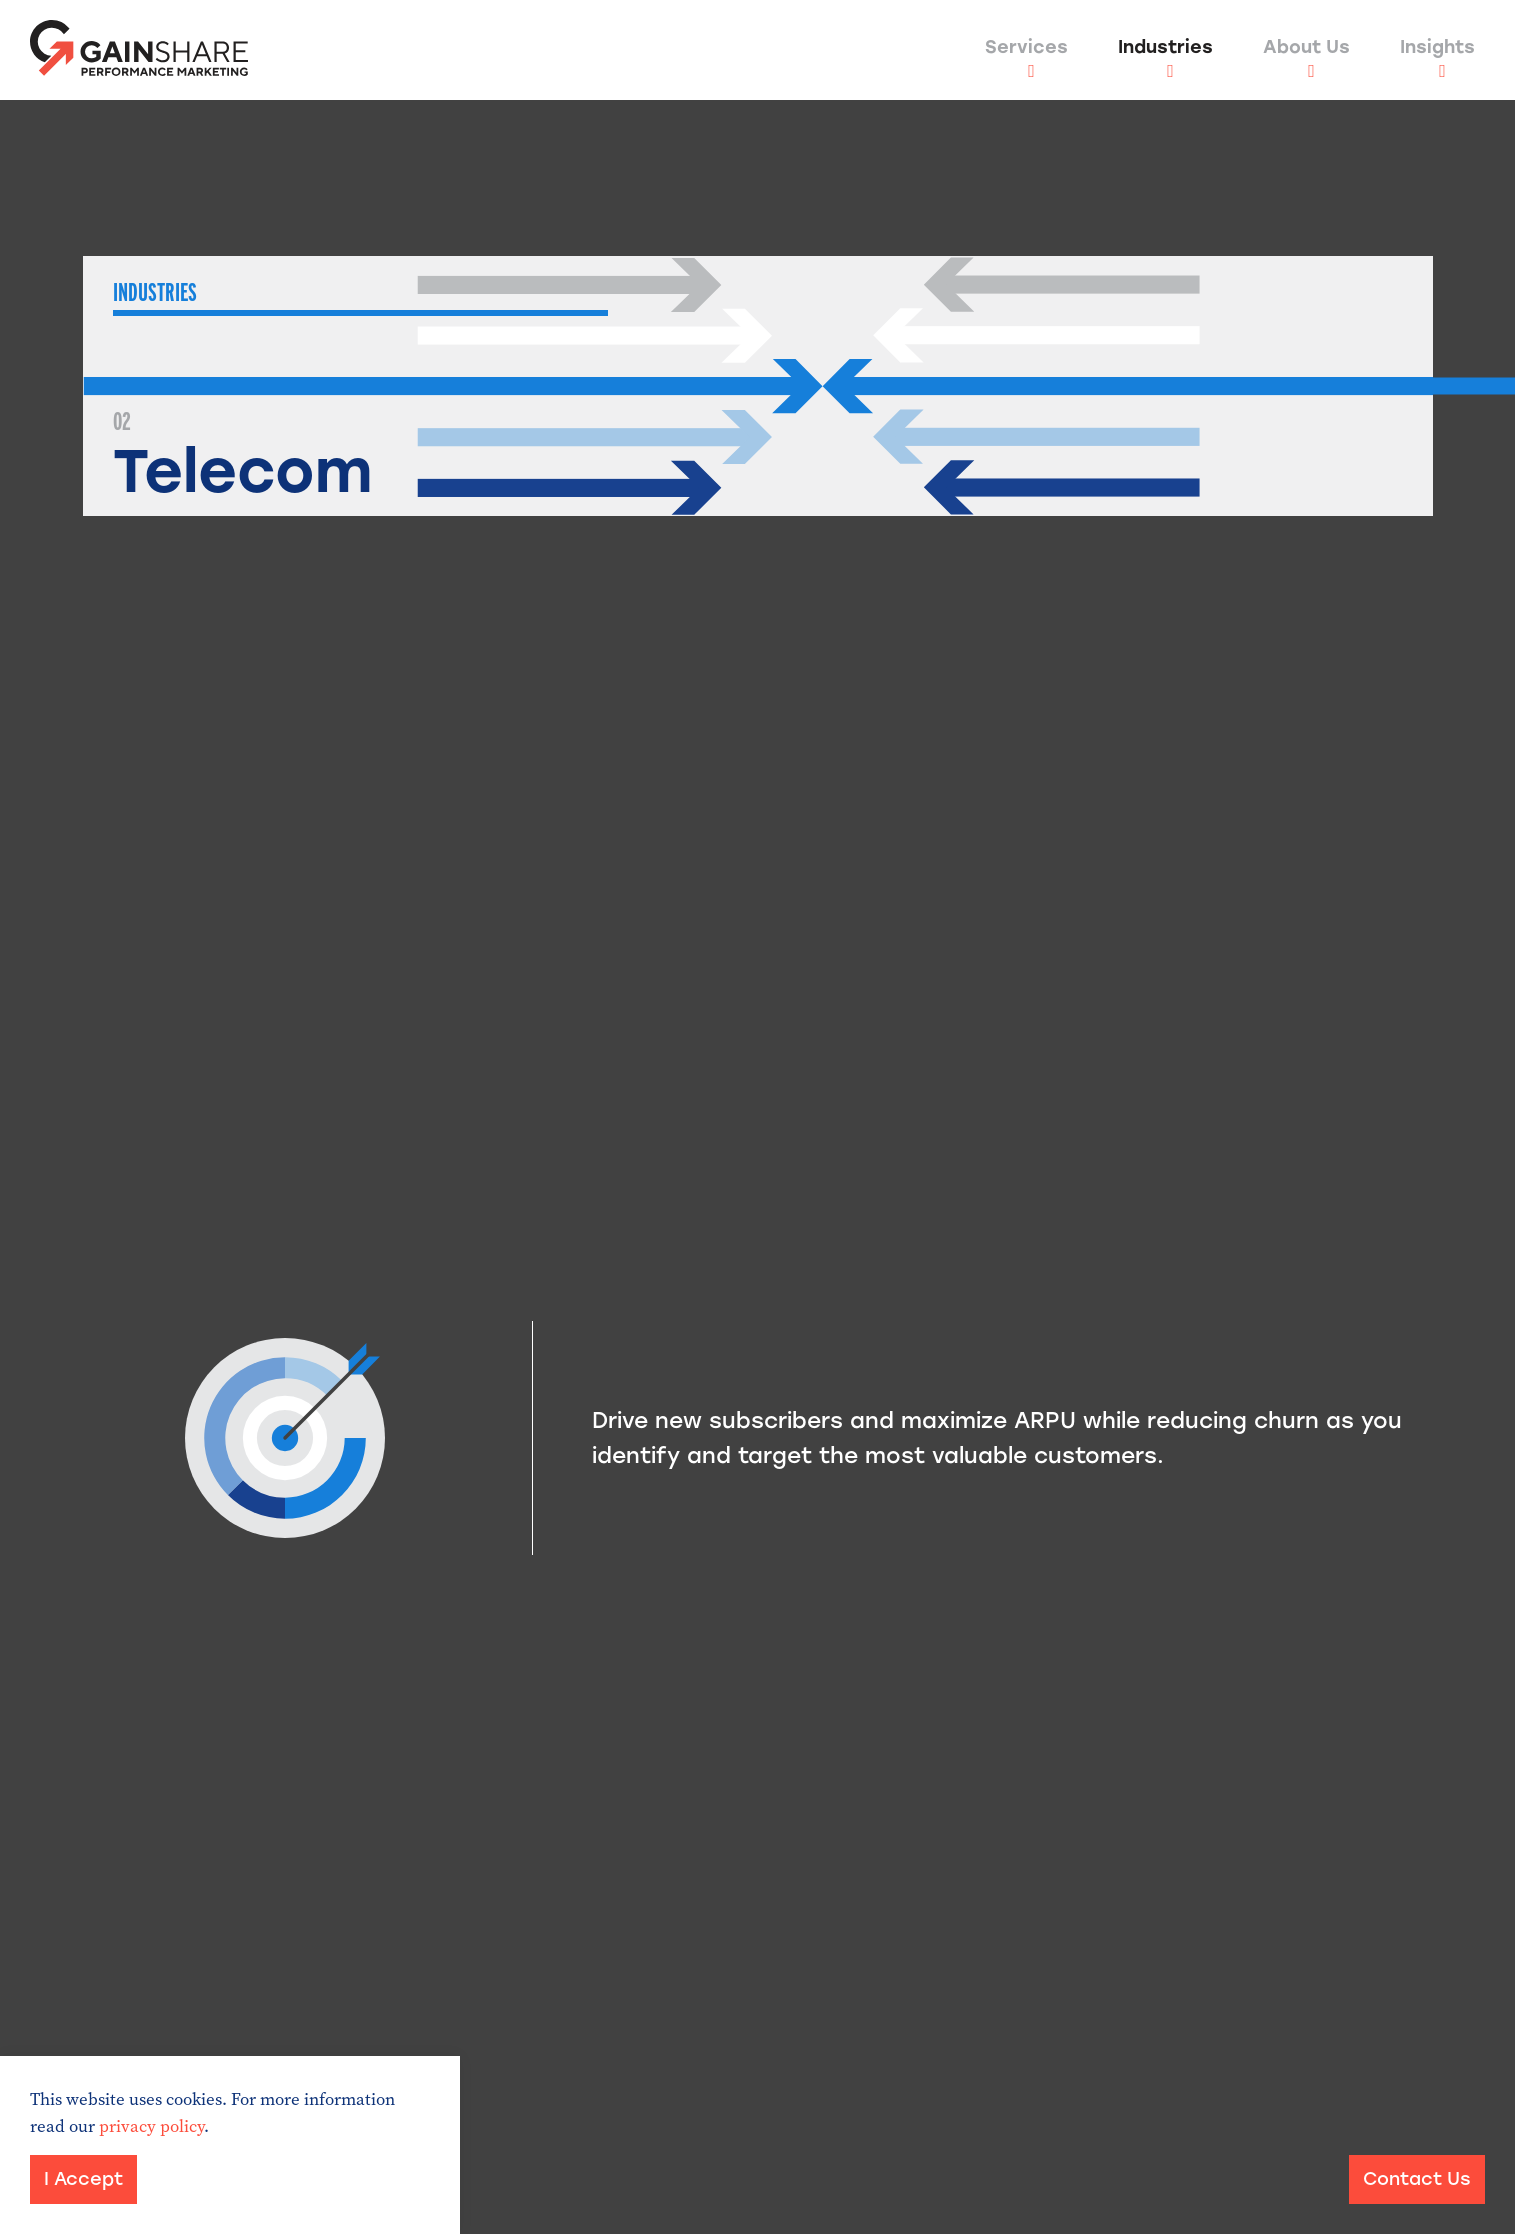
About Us (1306, 47)
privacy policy (151, 2126)
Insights (1437, 47)
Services (1026, 47)
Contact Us (1417, 2179)
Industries (1165, 47)
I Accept (83, 2179)
